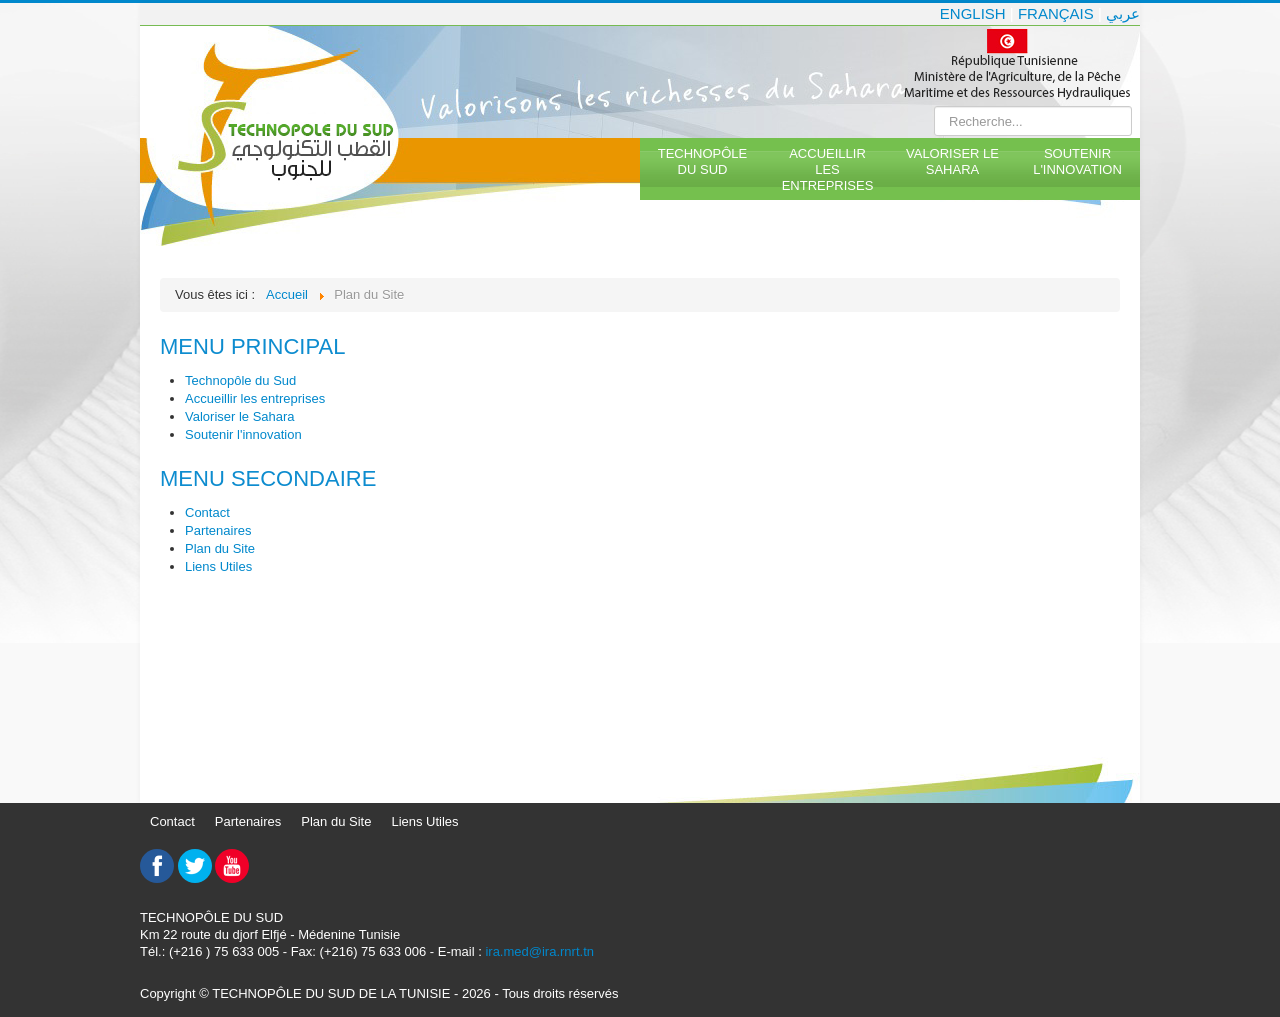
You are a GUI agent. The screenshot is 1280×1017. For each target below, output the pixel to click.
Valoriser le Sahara (952, 161)
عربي (1123, 13)
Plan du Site (220, 548)
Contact (207, 512)
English (973, 13)
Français (1056, 13)
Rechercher (934, 106)
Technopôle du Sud (703, 161)
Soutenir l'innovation (1077, 161)
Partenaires (218, 530)
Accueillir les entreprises (828, 169)
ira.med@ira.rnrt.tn (539, 951)
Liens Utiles (218, 566)
